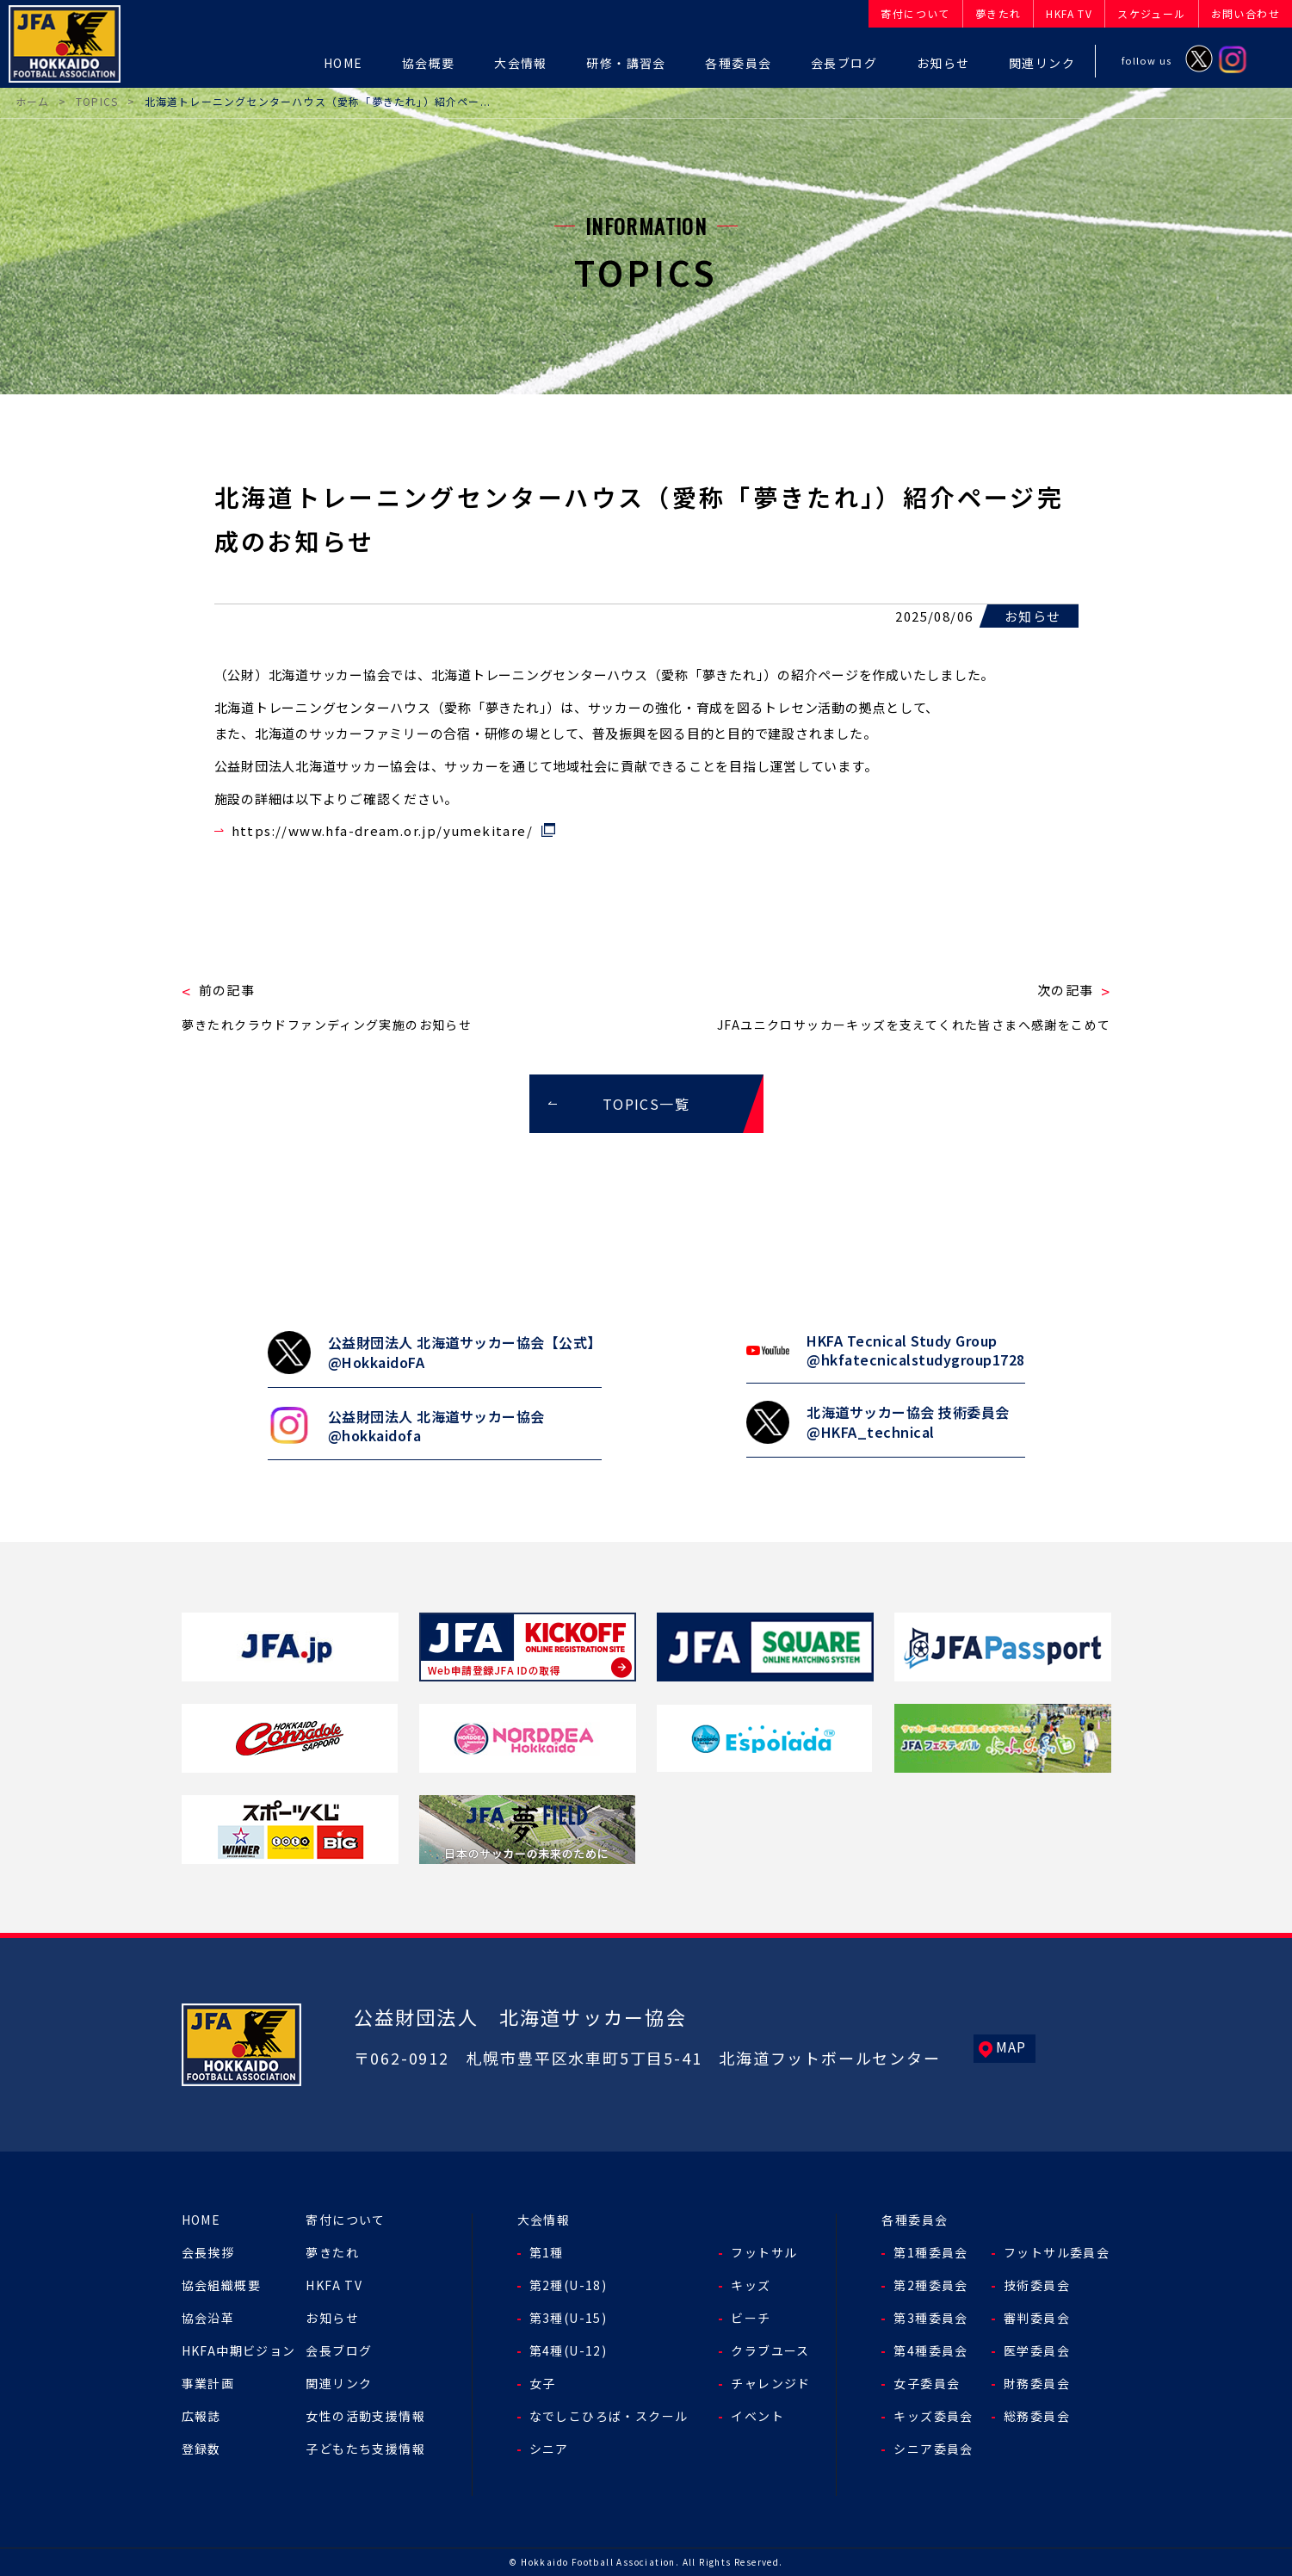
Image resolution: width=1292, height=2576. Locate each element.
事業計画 (208, 2383)
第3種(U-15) (568, 2318)
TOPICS (97, 101)
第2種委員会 (930, 2285)
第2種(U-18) (568, 2285)
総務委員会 (1037, 2416)
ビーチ (750, 2318)
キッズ (750, 2285)
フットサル (764, 2252)
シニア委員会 (933, 2449)
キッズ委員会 (933, 2416)
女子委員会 (926, 2383)
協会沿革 (208, 2318)
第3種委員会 (930, 2318)
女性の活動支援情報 (365, 2416)
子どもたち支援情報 (365, 2449)
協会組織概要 (221, 2285)
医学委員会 (1037, 2350)
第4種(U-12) (568, 2350)
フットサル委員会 (1057, 2252)
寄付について (345, 2220)
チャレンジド (770, 2383)
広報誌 (201, 2416)
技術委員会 (1037, 2285)
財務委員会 (1037, 2383)
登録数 (201, 2449)
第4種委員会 (930, 2350)
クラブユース (770, 2350)
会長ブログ (339, 2350)
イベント (757, 2416)
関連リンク (339, 2383)
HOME (201, 2220)
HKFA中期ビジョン (239, 2350)
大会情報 (544, 2220)
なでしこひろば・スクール (609, 2416)
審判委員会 (1037, 2318)
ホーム (32, 101)
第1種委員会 (930, 2252)
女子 (542, 2383)
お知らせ (332, 2318)
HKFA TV (334, 2285)
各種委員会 (914, 2220)
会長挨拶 (208, 2252)
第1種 (546, 2252)
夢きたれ (332, 2252)
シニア (549, 2449)
